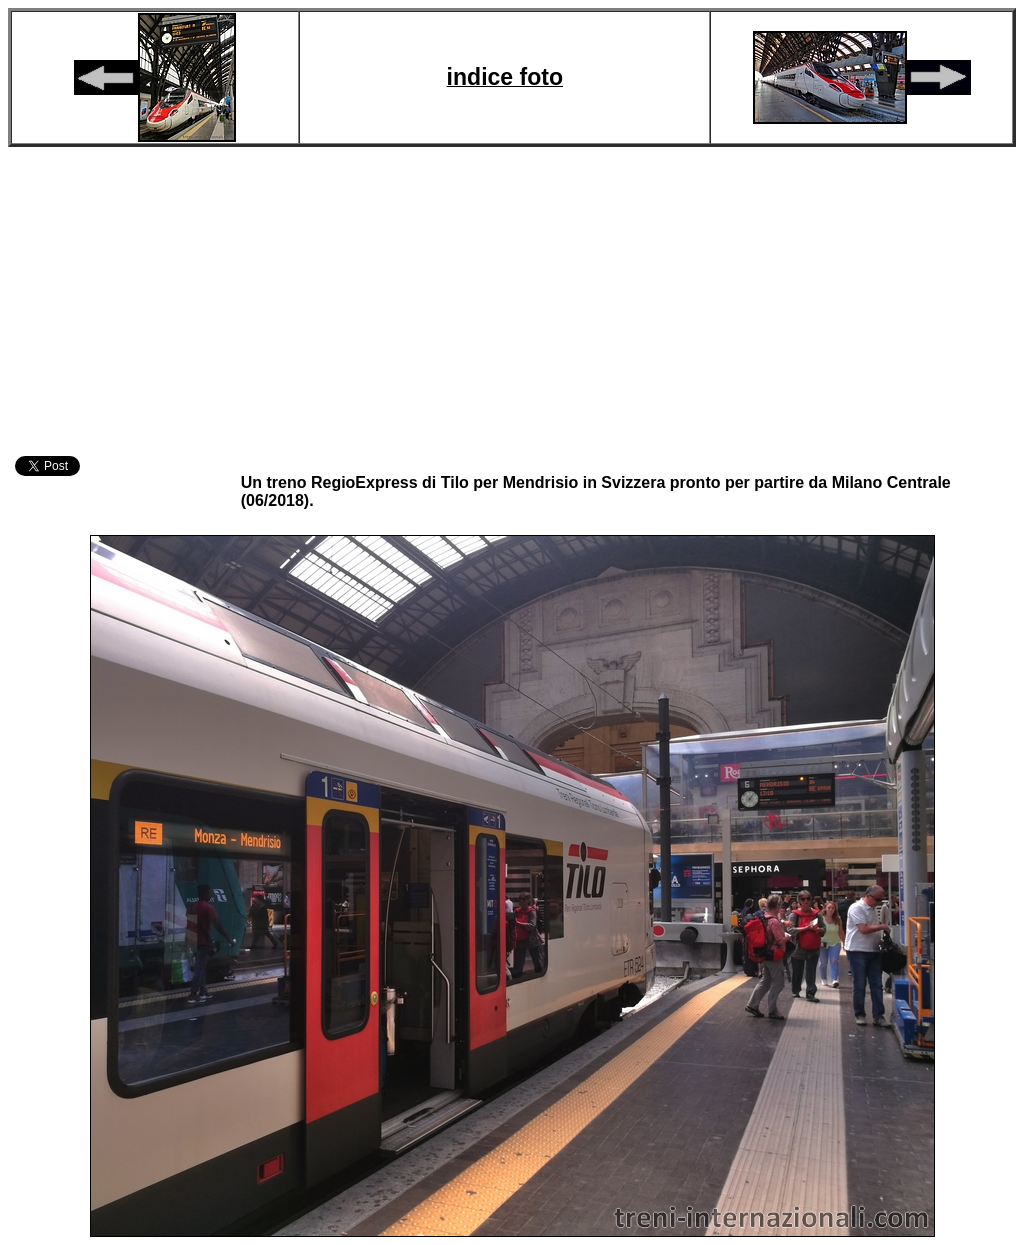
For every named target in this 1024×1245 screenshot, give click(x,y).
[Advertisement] (512, 298)
